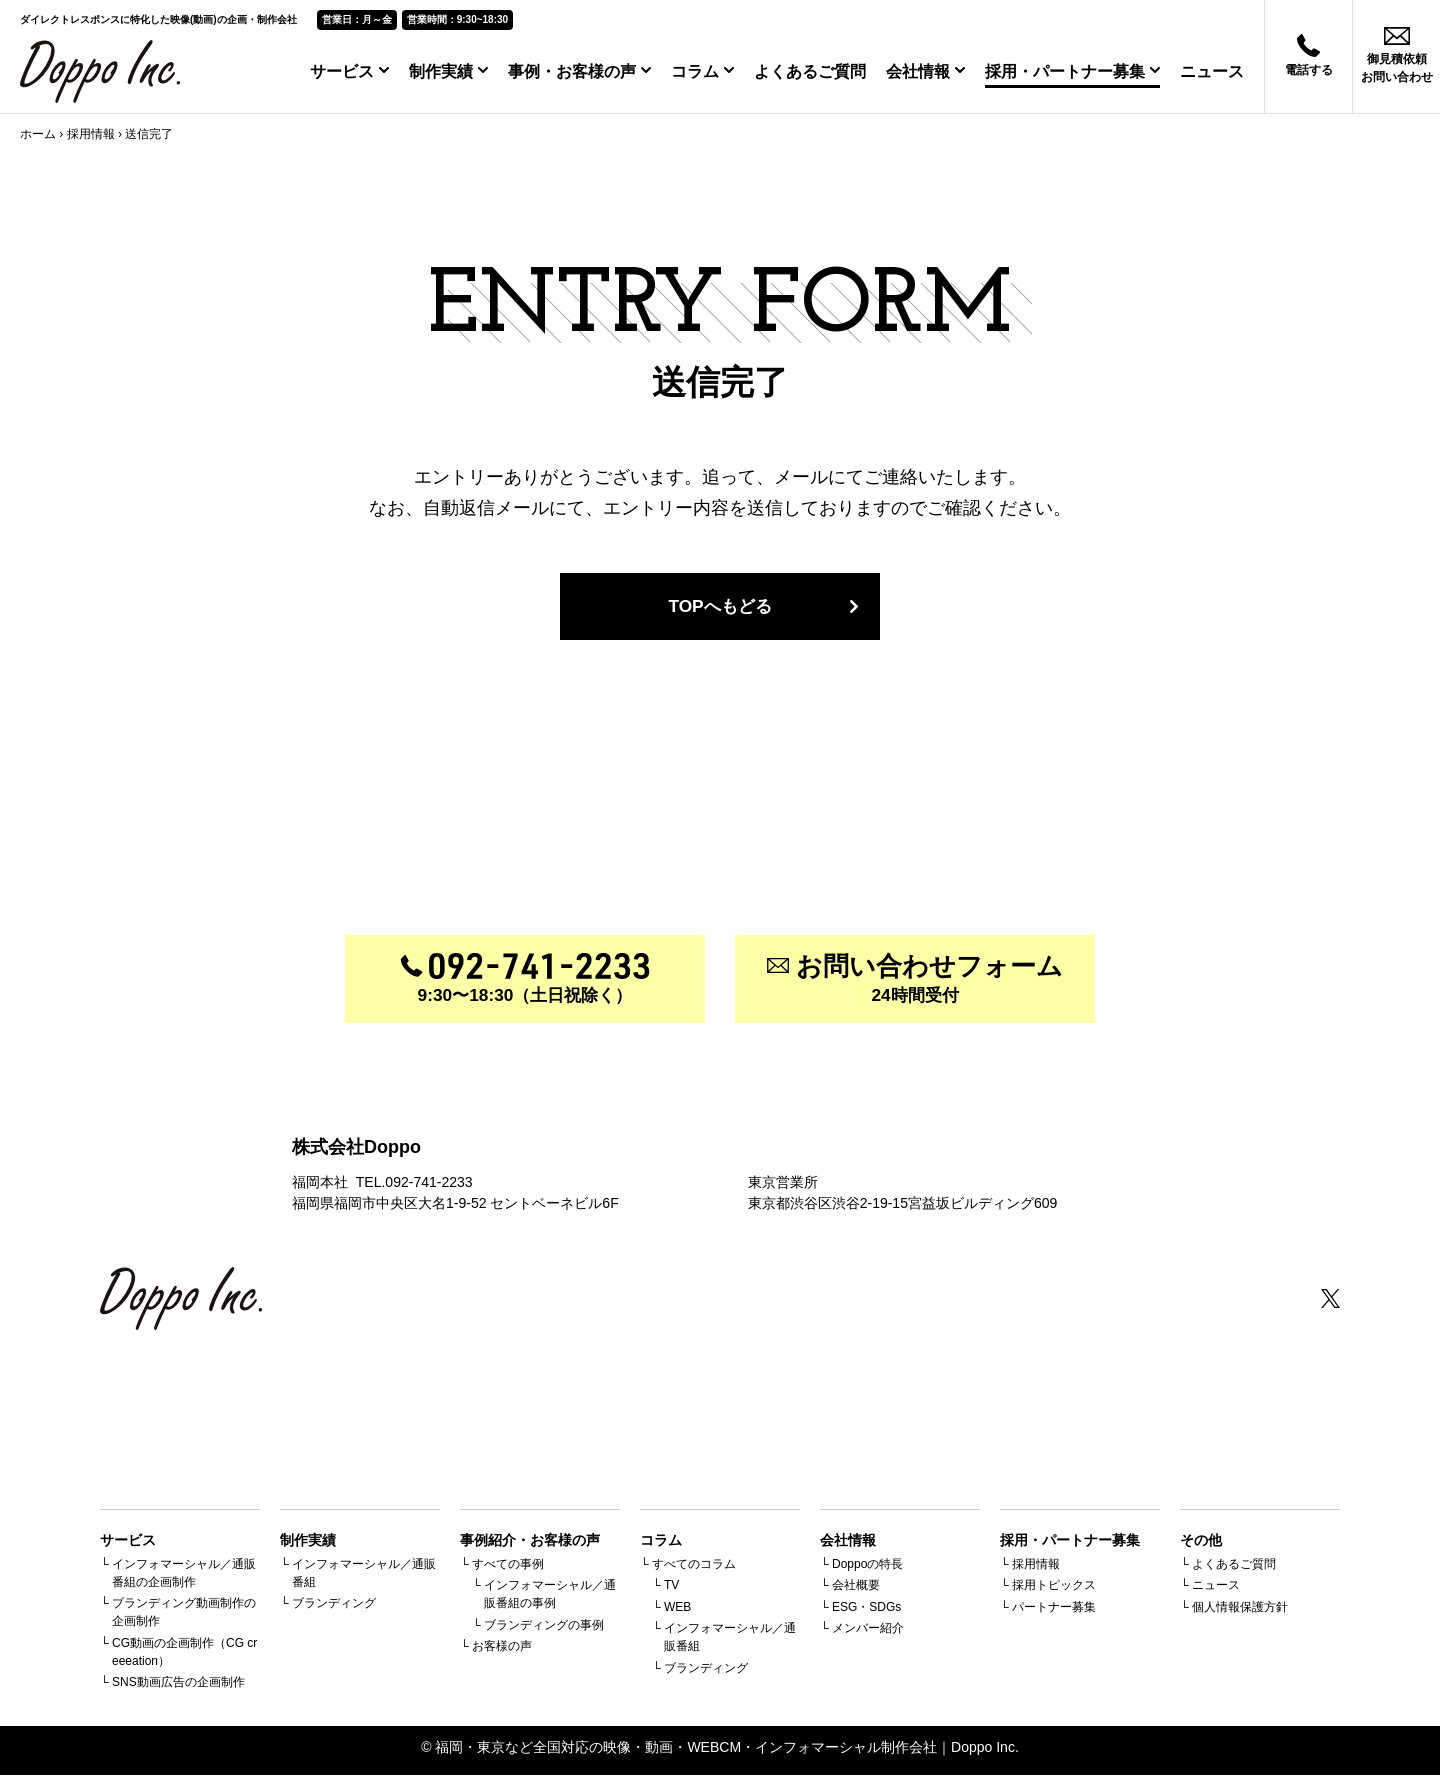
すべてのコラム (694, 1569)
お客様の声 (502, 1652)
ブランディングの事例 (544, 1630)
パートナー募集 (1054, 1612)
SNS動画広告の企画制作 (178, 1688)
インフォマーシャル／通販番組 (364, 1578)
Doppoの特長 (867, 1569)
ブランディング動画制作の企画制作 (184, 1618)
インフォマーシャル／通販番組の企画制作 (184, 1578)
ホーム (38, 134)
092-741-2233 (428, 1187)
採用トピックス (1054, 1591)
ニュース (1212, 71)
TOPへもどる (720, 608)
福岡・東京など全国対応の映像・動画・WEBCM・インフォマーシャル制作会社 (686, 1753)
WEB (677, 1612)
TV (671, 1591)
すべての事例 (508, 1569)
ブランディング (334, 1609)
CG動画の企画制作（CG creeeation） (184, 1657)
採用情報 (91, 134)
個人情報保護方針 (1240, 1612)
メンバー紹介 (868, 1634)
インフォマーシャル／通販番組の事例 (550, 1600)
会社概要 (856, 1591)
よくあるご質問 (810, 71)
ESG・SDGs (866, 1612)
